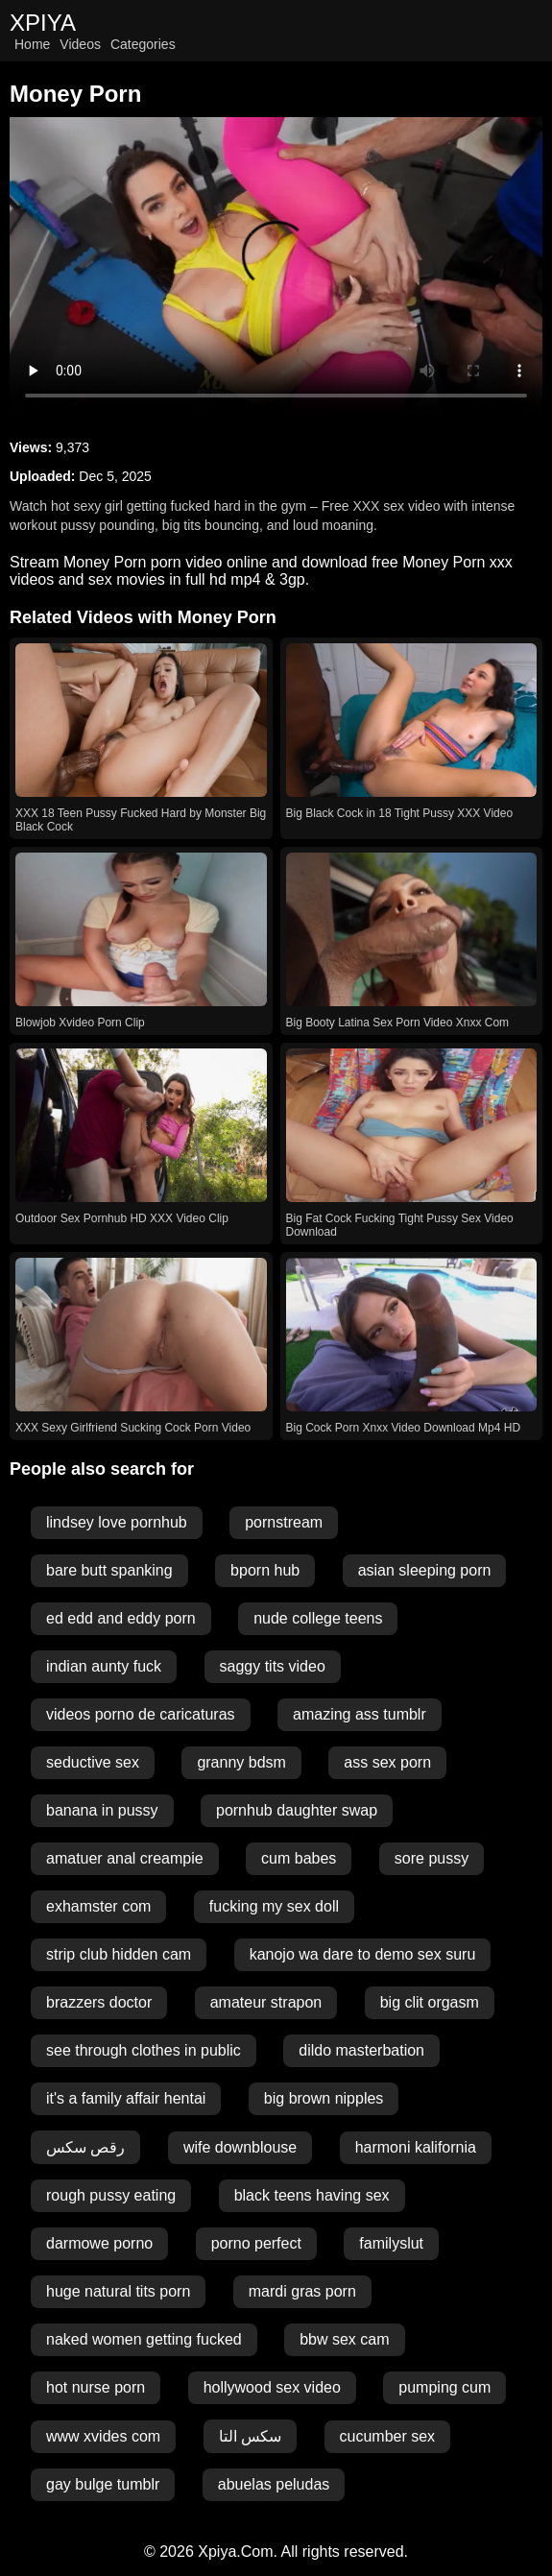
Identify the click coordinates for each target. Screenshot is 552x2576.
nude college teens (317, 1618)
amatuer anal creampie (125, 1858)
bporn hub (265, 1570)
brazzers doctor (99, 2002)
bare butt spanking (109, 1570)
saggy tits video (272, 1666)
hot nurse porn (95, 2387)
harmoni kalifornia (415, 2147)
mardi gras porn (302, 2291)
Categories (143, 44)
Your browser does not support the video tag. (276, 267)
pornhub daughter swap (296, 1810)
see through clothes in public (143, 2050)
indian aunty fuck (103, 1666)
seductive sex (92, 1762)
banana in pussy (102, 1810)
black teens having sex (312, 2195)
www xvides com (103, 2436)
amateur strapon (266, 2002)
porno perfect (256, 2243)
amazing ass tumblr (359, 1714)
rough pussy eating (111, 2195)
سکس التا (250, 2436)
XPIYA (43, 23)
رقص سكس (85, 2147)
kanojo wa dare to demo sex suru (363, 1954)
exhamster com (98, 1906)
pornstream (284, 1522)
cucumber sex (388, 2436)
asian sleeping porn (425, 1570)
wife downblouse (240, 2147)
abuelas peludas (274, 2484)
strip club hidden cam (118, 1954)
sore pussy (431, 1858)
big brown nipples (324, 2098)
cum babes (298, 1858)
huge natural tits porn (118, 2291)
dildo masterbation (361, 2050)
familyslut (391, 2243)
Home (32, 44)
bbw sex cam (344, 2339)
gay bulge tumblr (102, 2484)
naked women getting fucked (144, 2339)
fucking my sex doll (274, 1906)
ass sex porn (387, 1762)
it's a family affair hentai (125, 2098)
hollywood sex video (272, 2387)
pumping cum (444, 2387)
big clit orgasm (429, 2002)
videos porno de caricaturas (140, 1714)
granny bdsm (241, 1762)
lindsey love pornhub (116, 1522)
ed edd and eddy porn (121, 1618)
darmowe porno (99, 2243)
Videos (80, 44)
